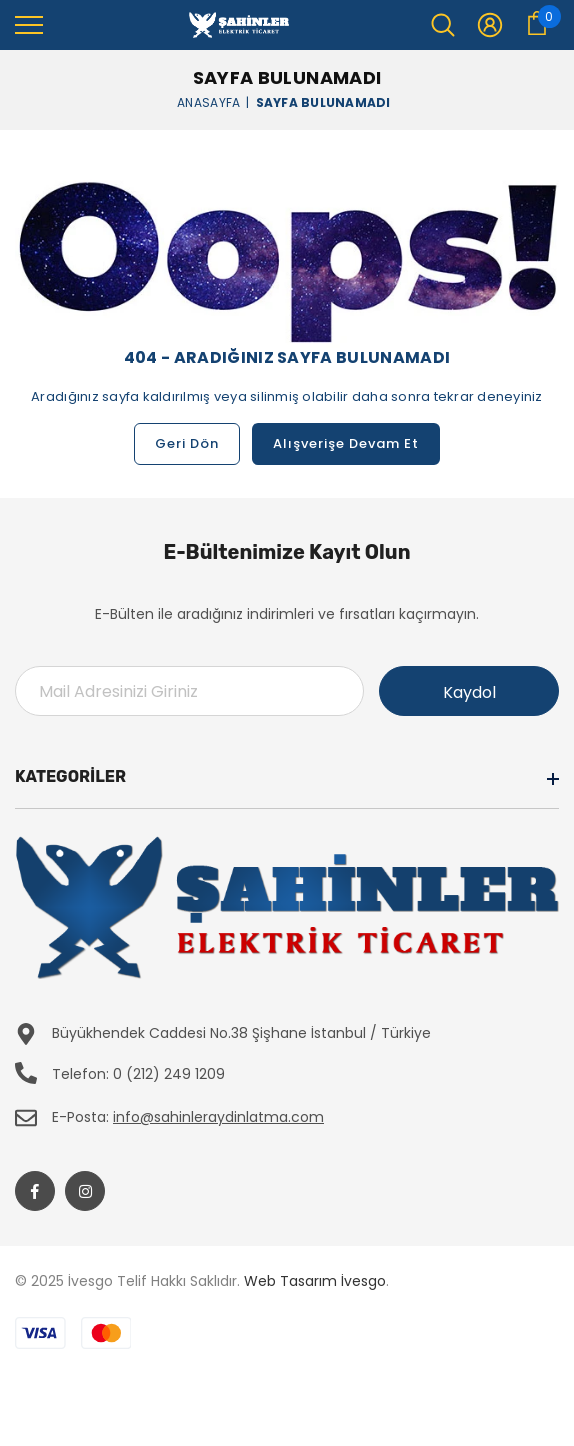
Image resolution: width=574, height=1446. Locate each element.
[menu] (29, 24)
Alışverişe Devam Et (346, 443)
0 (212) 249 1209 (169, 1074)
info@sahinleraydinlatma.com (218, 1117)
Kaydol (469, 692)
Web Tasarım (290, 1281)
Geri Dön (187, 443)
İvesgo (363, 1281)
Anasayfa (208, 101)
